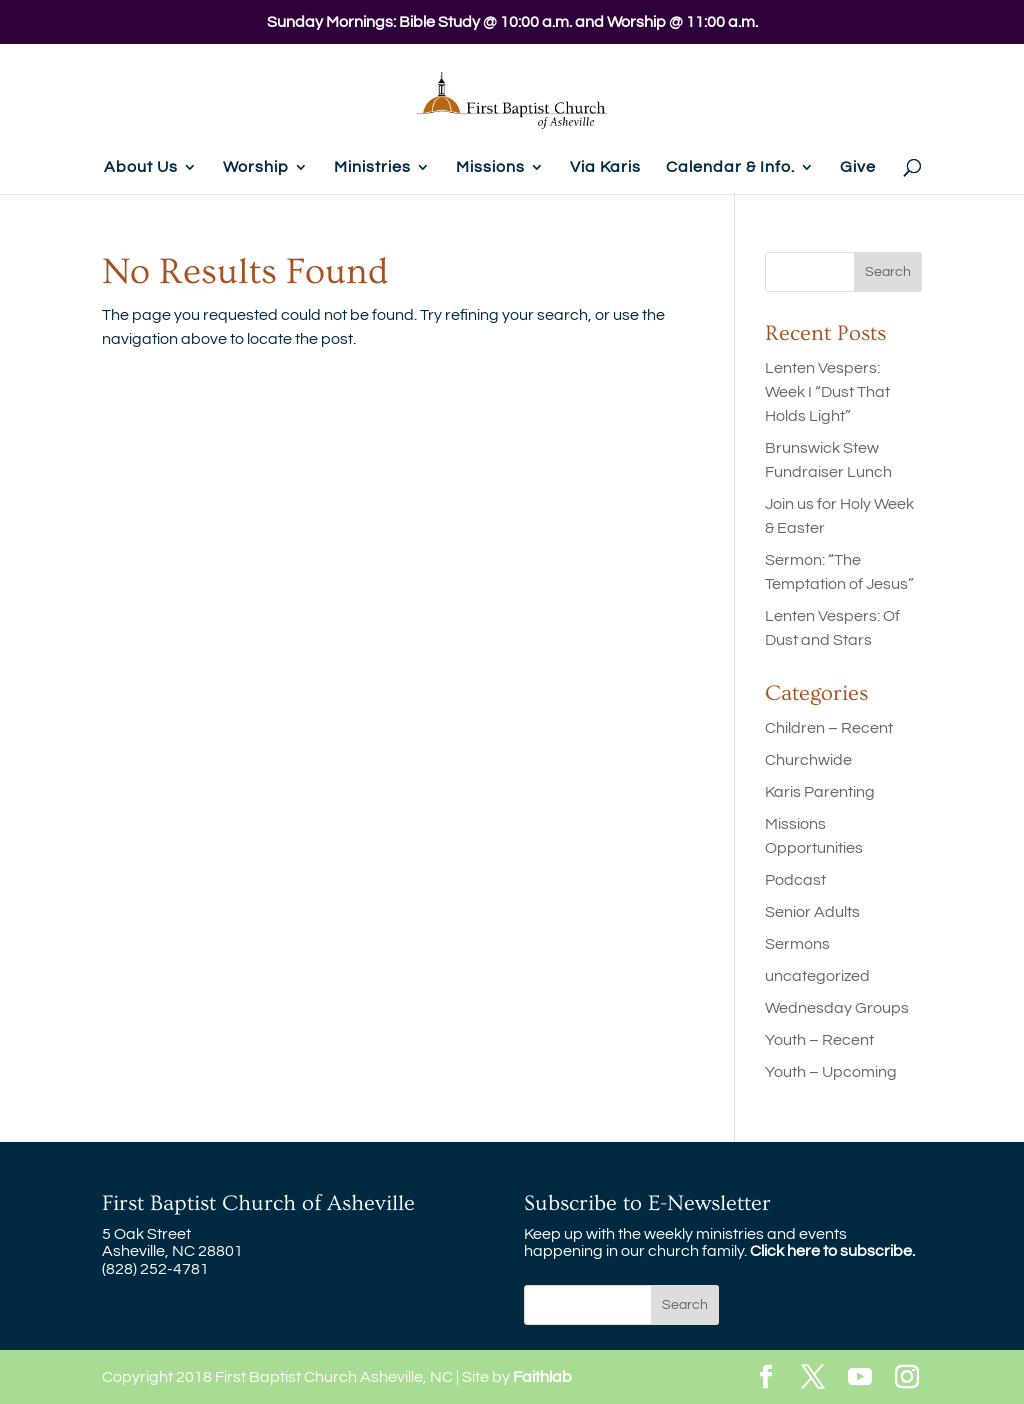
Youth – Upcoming (831, 1072)
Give (858, 167)
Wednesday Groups (837, 1008)
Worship (256, 167)
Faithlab (542, 1377)
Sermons (797, 944)
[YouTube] (860, 1378)
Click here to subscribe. (832, 1251)
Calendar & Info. (730, 167)
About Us (141, 167)
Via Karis (605, 167)
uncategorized (817, 976)
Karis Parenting (820, 792)
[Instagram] (907, 1378)
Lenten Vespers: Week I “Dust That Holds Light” (827, 392)
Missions (490, 167)
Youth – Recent (819, 1040)
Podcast (795, 880)
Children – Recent (829, 728)
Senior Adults (812, 912)
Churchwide (808, 760)
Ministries (372, 167)
